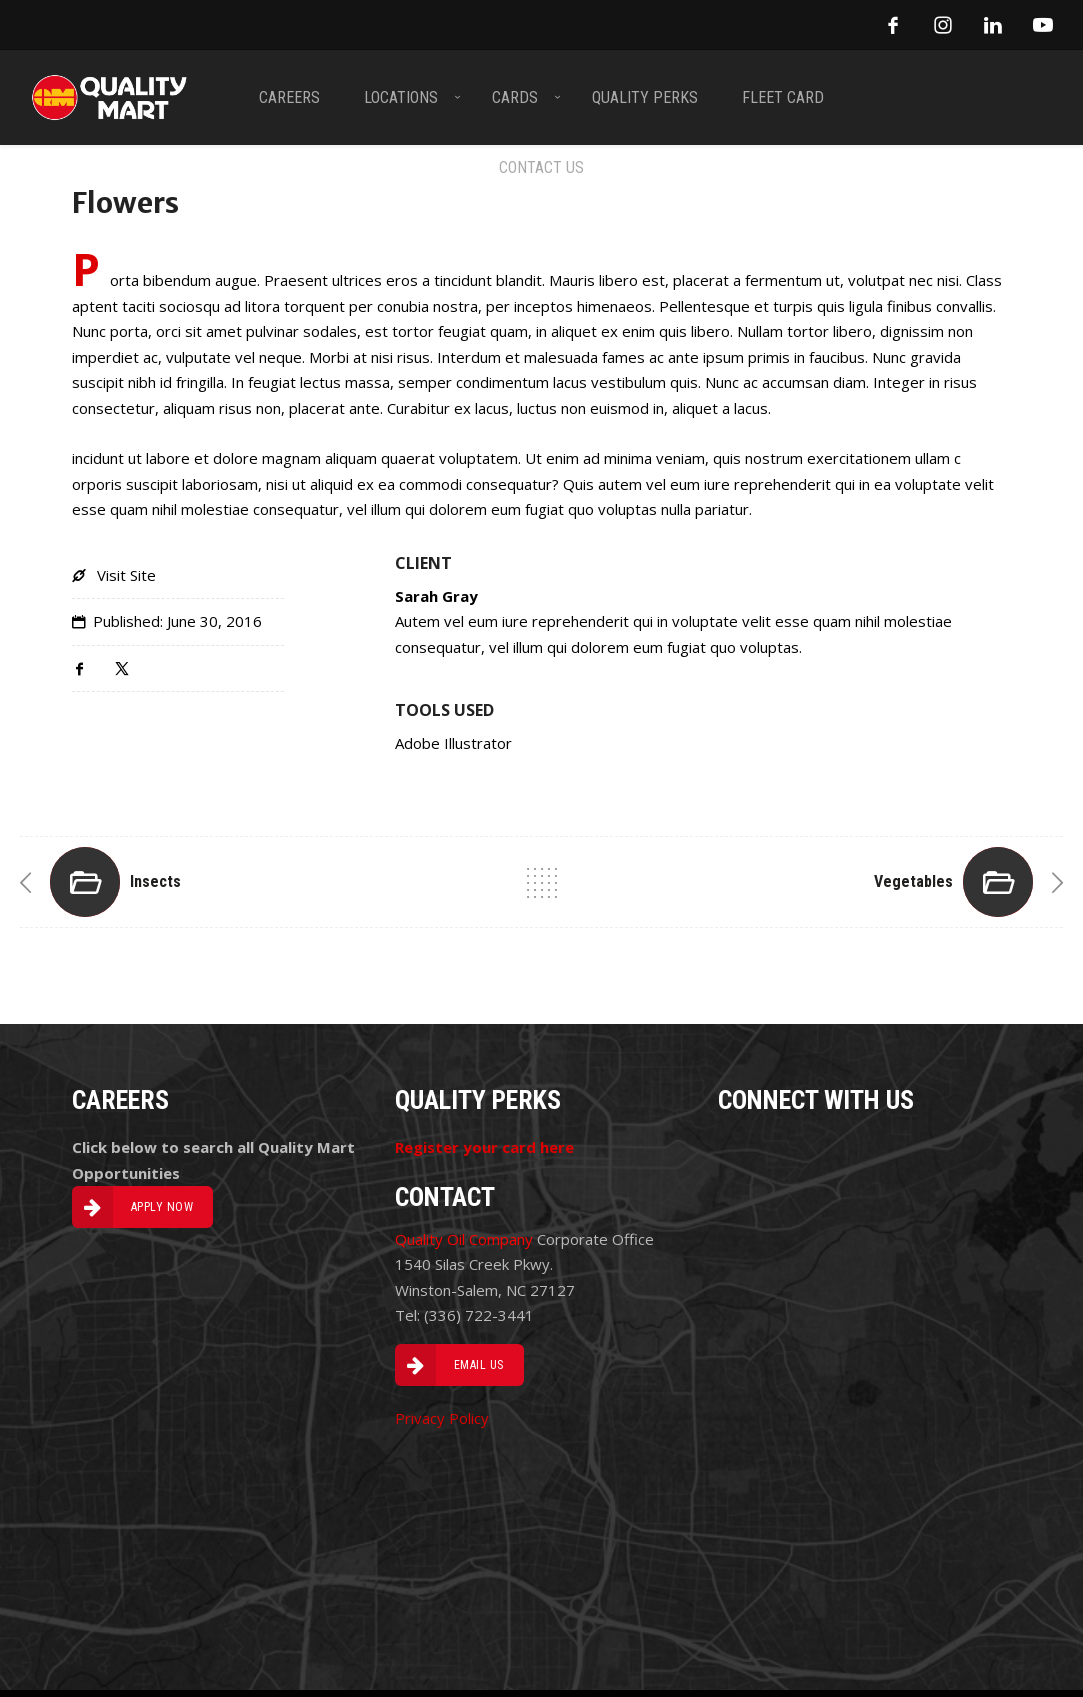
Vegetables (913, 881)
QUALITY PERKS (645, 96)
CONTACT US (541, 166)
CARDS (515, 96)
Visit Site (126, 575)
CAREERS (289, 96)
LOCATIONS (401, 96)
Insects (155, 881)
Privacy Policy (442, 1418)
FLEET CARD (783, 96)
